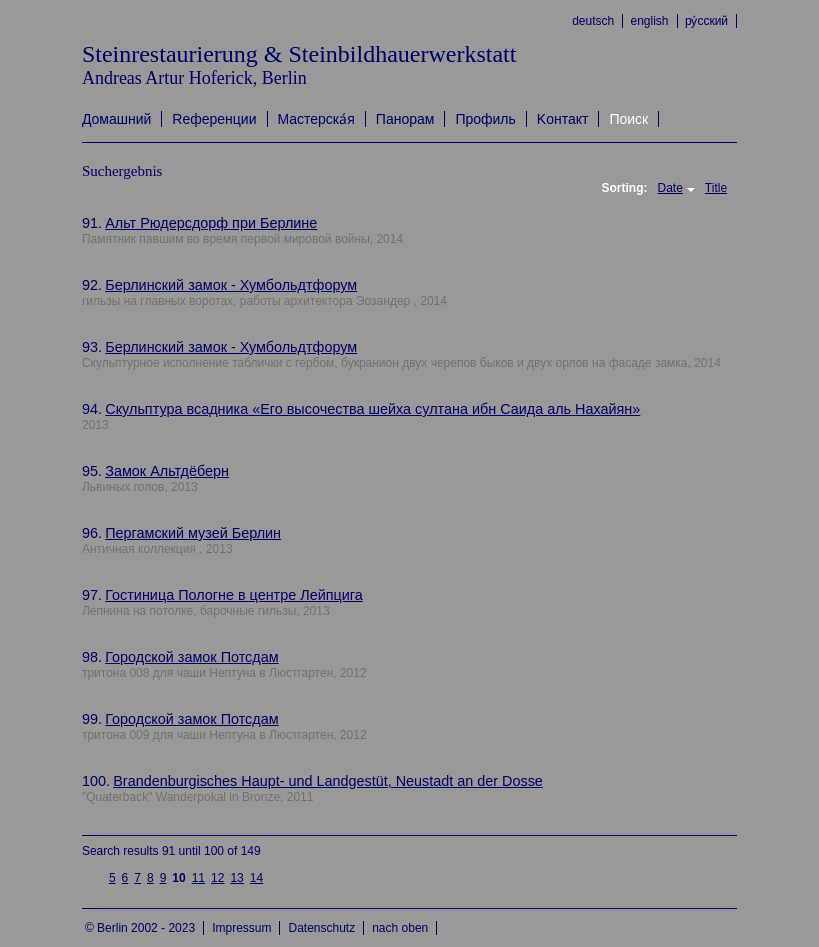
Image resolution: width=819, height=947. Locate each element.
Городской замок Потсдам (191, 657)
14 (256, 878)
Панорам (405, 119)
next (277, 870)
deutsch (593, 21)
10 (178, 878)
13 (236, 878)
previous (93, 877)
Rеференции (214, 119)
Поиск (628, 119)
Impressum (241, 928)
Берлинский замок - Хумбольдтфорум (231, 285)
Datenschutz (321, 928)
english (650, 21)
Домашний (116, 119)
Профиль (485, 119)
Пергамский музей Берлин (193, 533)
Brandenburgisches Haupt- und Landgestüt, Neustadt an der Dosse (328, 781)
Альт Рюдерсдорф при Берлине (211, 223)
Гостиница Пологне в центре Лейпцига (233, 595)
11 (198, 878)
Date (669, 188)
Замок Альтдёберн (167, 471)
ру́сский (706, 21)
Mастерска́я (316, 119)
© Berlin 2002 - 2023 (140, 928)
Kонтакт (563, 119)
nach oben (400, 928)
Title (716, 188)
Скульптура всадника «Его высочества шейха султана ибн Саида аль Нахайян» (372, 409)
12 (217, 878)
